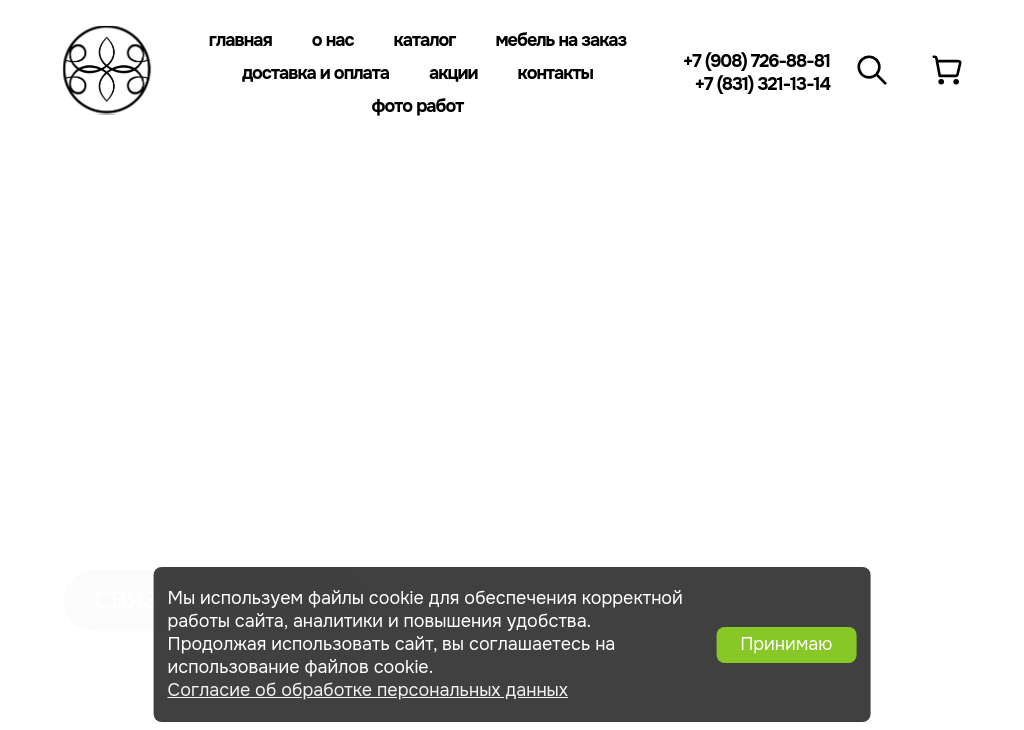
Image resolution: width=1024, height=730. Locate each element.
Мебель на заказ (560, 40)
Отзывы (100, 372)
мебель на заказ (144, 296)
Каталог (425, 40)
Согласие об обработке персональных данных (368, 690)
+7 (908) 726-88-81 (756, 61)
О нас (333, 40)
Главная (240, 40)
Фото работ (418, 106)
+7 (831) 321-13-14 (762, 84)
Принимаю (786, 644)
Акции (453, 73)
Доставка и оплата (315, 73)
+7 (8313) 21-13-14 (844, 309)
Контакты (555, 73)
